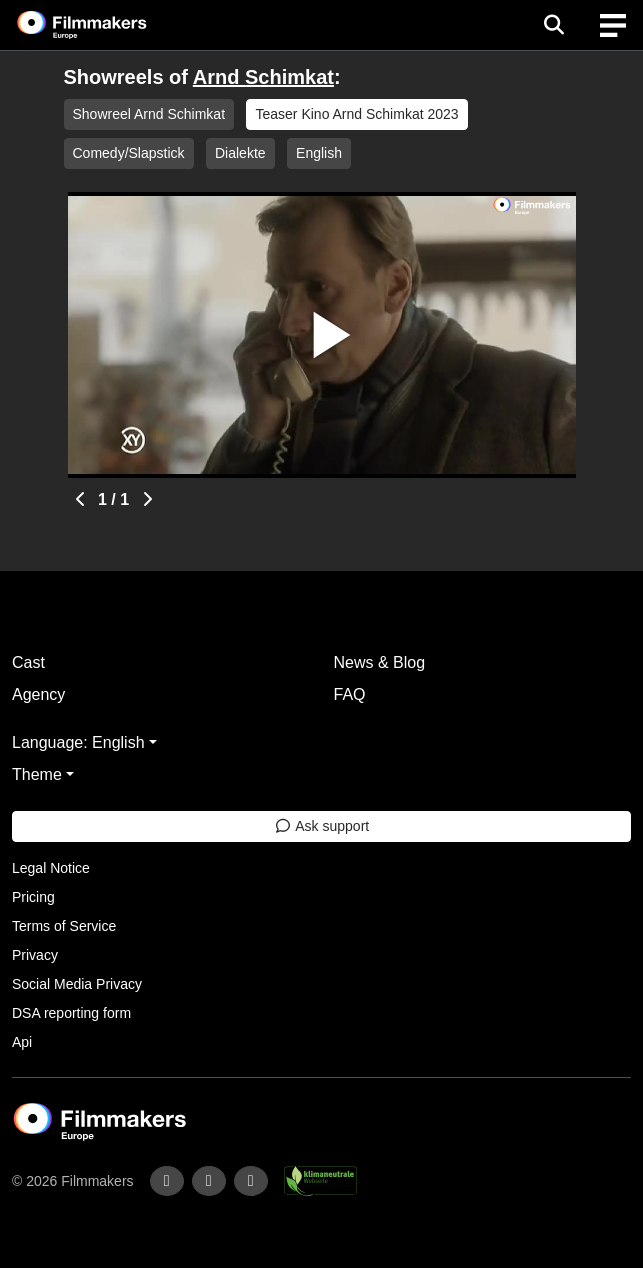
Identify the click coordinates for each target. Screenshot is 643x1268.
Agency (38, 694)
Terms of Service (64, 926)
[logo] (106, 25)
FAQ (350, 694)
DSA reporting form (71, 1013)
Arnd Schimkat (263, 77)
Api (22, 1042)
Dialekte (240, 153)
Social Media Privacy (77, 984)
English (319, 153)
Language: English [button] (78, 742)
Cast (28, 662)
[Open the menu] (553, 25)
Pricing (33, 897)
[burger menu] (613, 25)
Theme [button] (37, 774)
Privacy (35, 955)
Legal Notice (51, 868)
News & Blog (380, 662)
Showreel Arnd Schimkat (149, 114)
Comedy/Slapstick (129, 153)
